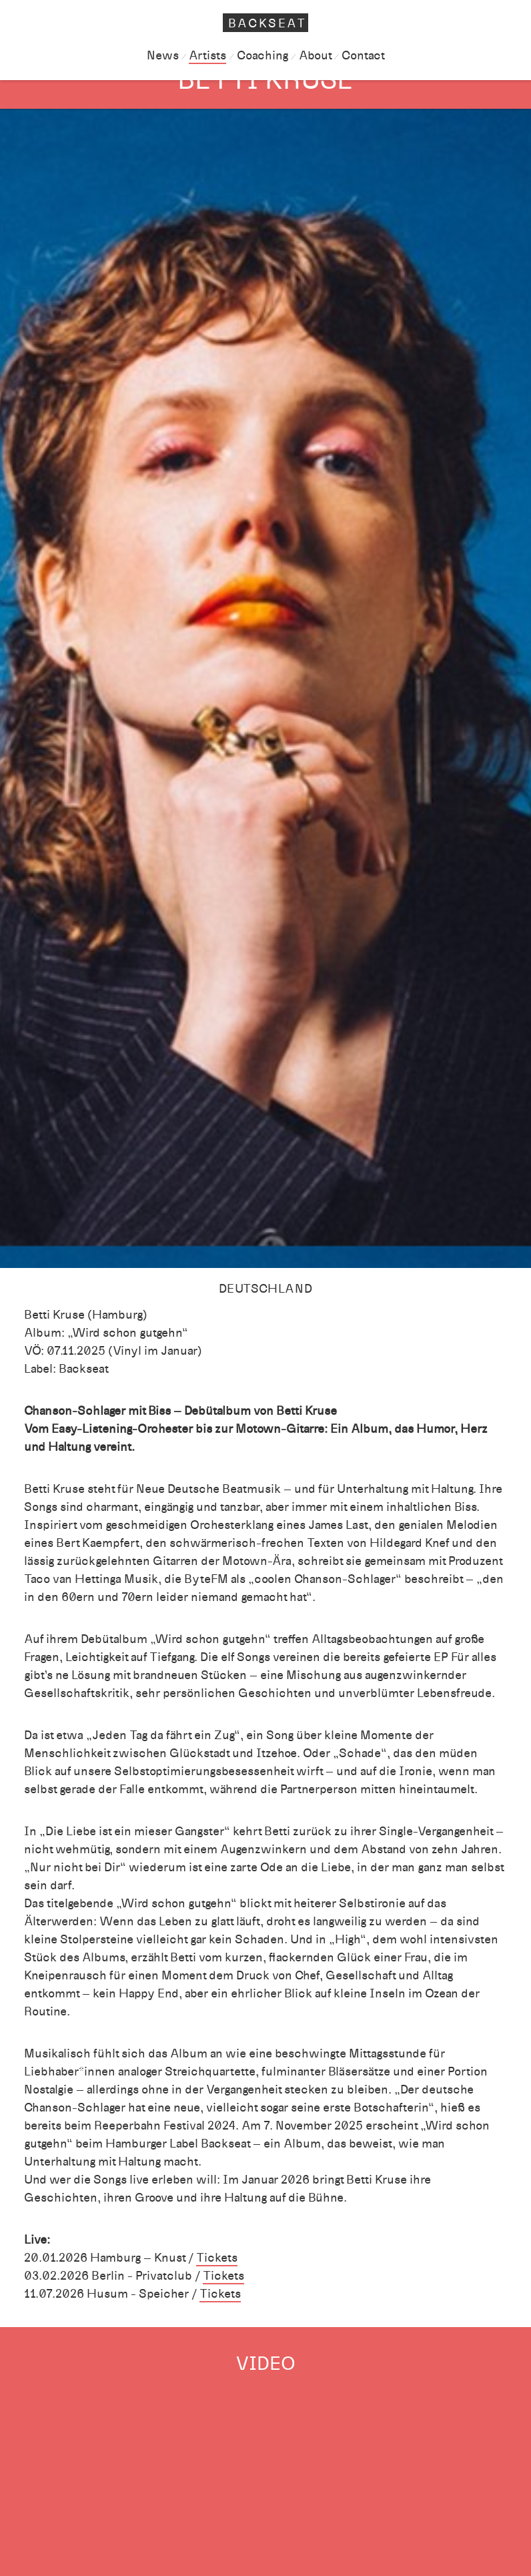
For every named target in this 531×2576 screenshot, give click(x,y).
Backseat (267, 23)
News (163, 55)
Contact (363, 55)
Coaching (262, 55)
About (315, 55)
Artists (207, 55)
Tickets (216, 2257)
